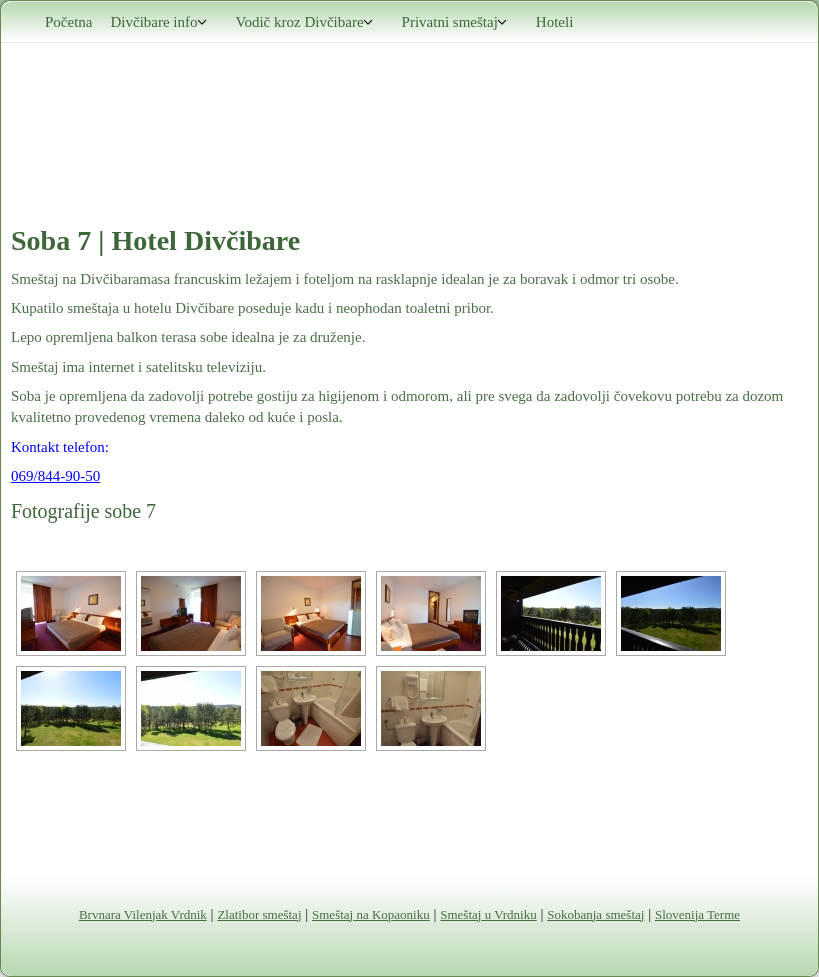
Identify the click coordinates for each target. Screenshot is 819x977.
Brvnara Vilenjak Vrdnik (143, 914)
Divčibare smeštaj (409, 107)
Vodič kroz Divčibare (305, 22)
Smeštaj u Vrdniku (488, 914)
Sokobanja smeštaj (595, 914)
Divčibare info (158, 22)
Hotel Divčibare (205, 240)
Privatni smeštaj (455, 22)
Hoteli (555, 22)
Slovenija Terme (697, 914)
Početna (68, 22)
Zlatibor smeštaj (259, 914)
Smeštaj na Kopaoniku (371, 914)
